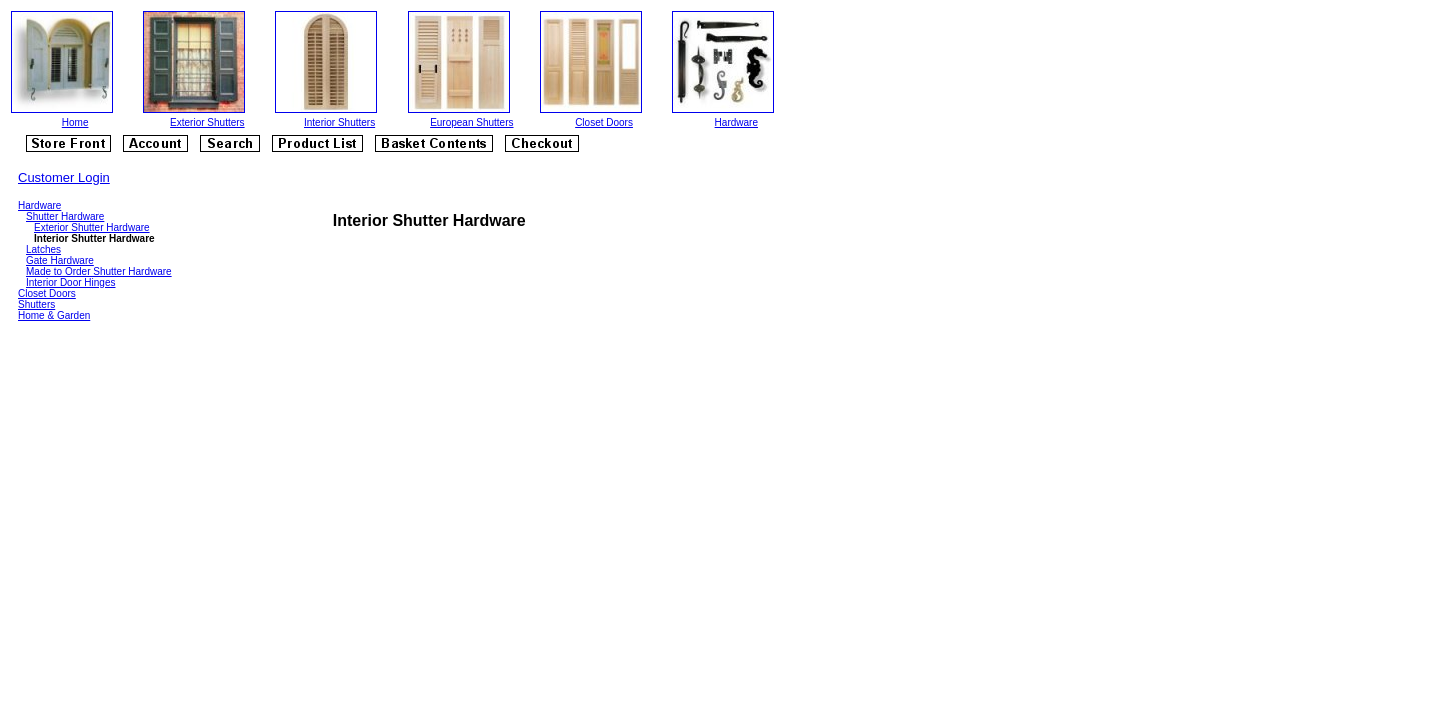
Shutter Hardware (65, 216)
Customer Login (64, 177)
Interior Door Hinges (70, 282)
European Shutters (471, 122)
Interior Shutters (339, 122)
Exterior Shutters (207, 122)
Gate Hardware (60, 260)
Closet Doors (604, 122)
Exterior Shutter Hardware (92, 227)
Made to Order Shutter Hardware (99, 271)
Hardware (736, 122)
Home (75, 122)
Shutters (36, 304)
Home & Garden (54, 315)
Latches (43, 249)
